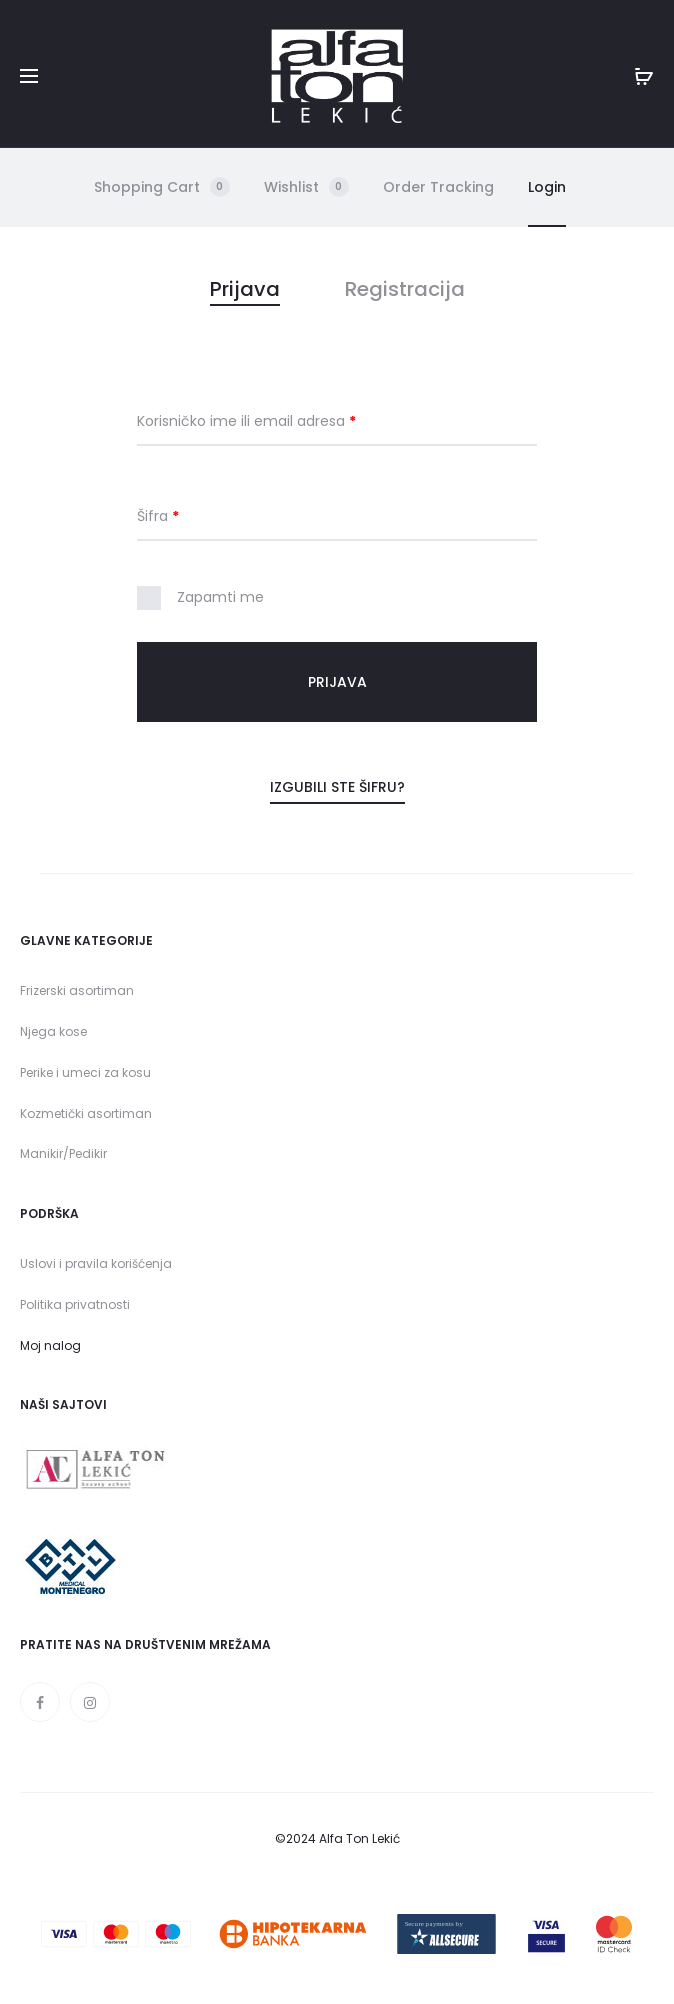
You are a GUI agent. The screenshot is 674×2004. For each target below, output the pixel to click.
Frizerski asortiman (77, 990)
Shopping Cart (162, 187)
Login (547, 187)
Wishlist (306, 187)
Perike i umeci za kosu (85, 1072)
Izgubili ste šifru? (337, 787)
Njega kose (53, 1031)
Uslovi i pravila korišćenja (96, 1263)
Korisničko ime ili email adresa (246, 421)
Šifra (158, 516)
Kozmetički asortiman (86, 1113)
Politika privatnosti (75, 1304)
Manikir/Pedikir (63, 1153)
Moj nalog (50, 1345)
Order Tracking (438, 187)
